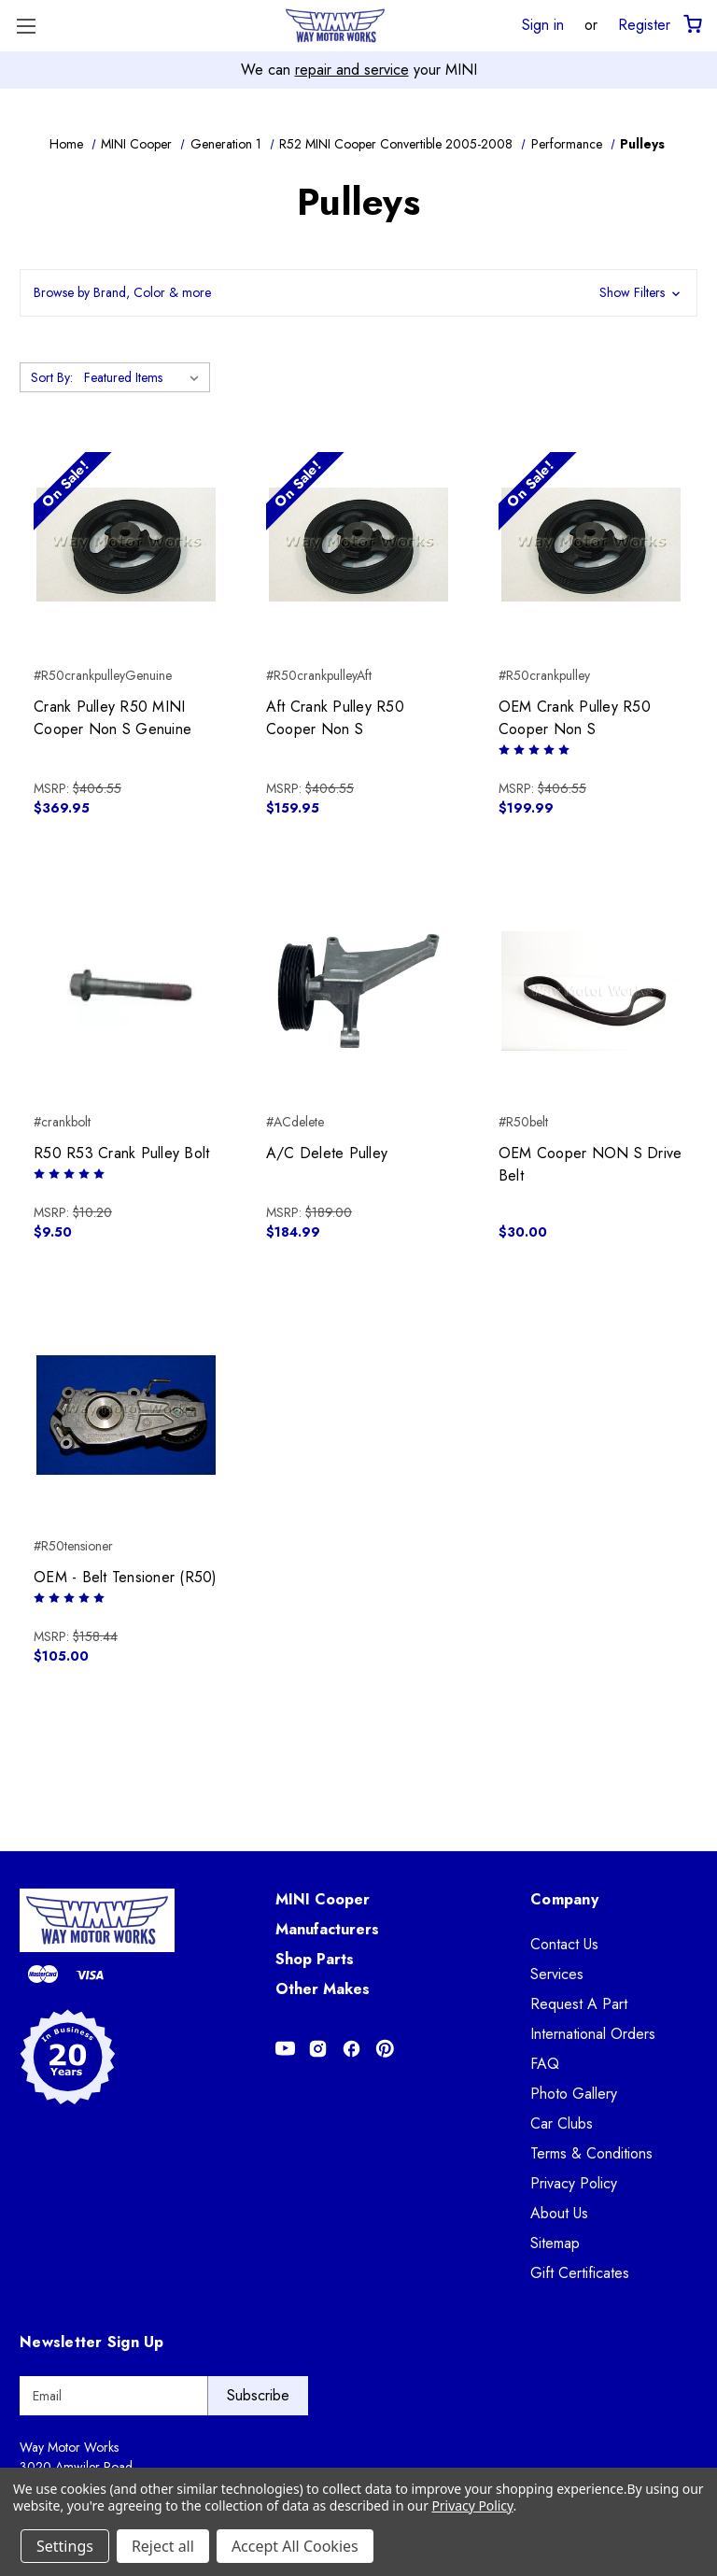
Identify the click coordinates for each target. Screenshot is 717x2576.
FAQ (544, 2063)
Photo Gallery (573, 2093)
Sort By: (52, 377)
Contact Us (564, 1944)
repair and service (352, 69)
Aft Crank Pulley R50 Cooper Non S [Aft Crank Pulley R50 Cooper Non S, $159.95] (335, 718)
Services (556, 1974)
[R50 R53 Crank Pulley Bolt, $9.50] (126, 991)
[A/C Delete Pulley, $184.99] (358, 991)
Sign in (543, 24)
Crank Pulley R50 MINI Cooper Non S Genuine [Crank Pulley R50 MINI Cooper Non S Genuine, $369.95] (112, 718)
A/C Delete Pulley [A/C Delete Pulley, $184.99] (326, 1153)
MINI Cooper (322, 1899)
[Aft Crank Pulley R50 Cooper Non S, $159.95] (358, 544)
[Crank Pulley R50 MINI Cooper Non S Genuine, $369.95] (126, 544)
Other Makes (322, 1989)
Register (644, 24)
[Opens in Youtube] (285, 2049)
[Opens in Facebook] (351, 2049)
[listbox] (145, 377)
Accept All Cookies (295, 2546)
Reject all (163, 2546)
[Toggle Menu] (25, 25)
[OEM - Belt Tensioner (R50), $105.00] (126, 1415)
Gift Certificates (579, 2273)
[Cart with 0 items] (691, 25)
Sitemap (555, 2243)
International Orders (592, 2034)
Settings (64, 2546)
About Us (559, 2213)
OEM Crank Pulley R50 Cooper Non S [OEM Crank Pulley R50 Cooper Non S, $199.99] (575, 718)
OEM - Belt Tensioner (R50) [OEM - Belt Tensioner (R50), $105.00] (126, 1577)
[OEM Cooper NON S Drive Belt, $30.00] (591, 991)
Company (564, 1899)
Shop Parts (314, 1959)
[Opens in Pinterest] (385, 2049)
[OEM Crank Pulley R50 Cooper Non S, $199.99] (591, 544)
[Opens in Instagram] (318, 2049)
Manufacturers (327, 1929)
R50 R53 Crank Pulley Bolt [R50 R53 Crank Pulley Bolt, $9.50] (121, 1153)
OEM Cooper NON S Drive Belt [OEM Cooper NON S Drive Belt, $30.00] (590, 1164)
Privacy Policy (573, 2183)
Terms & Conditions (591, 2153)
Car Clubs (561, 2123)
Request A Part (578, 2004)
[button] (358, 293)
